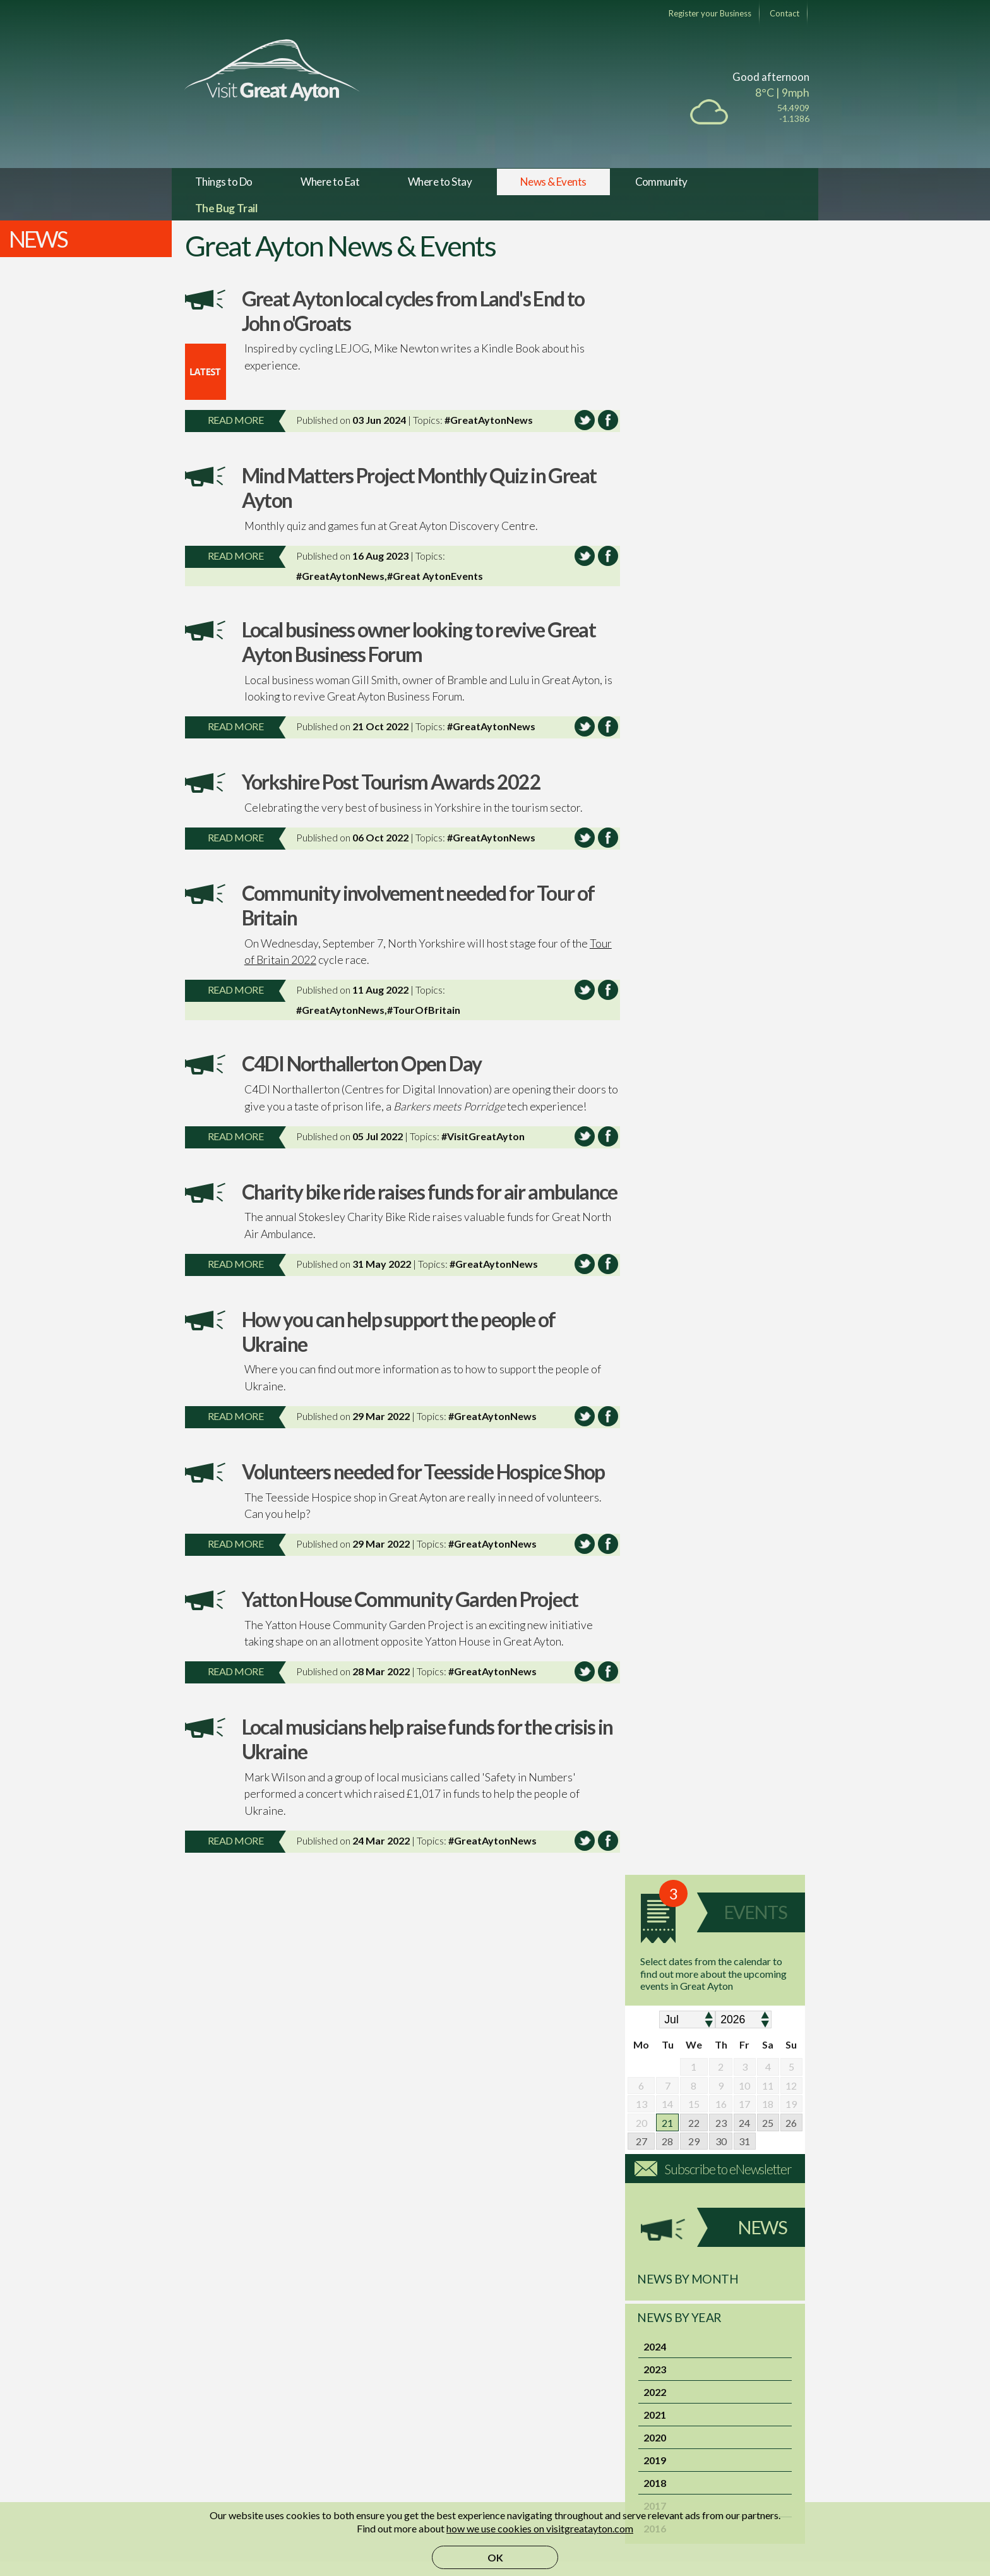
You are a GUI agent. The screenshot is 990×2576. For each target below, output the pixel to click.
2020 (654, 839)
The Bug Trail (226, 208)
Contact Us (678, 2366)
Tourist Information (238, 2366)
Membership (529, 2396)
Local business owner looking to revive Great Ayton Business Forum (419, 641)
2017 (654, 907)
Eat (483, 2062)
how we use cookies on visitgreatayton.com (539, 2528)
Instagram (371, 2411)
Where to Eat (330, 181)
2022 (654, 794)
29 (694, 544)
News (762, 630)
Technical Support (693, 2427)
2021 (654, 816)
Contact (784, 13)
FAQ (664, 2381)
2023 (654, 771)
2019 (654, 862)
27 (641, 544)
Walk (241, 2182)
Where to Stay (440, 181)
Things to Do (224, 181)
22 (694, 525)
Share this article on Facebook (602, 420)
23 (721, 525)
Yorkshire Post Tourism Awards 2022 (391, 781)
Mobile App (375, 2366)
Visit (483, 2182)
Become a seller (535, 2366)
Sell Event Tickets (539, 2381)
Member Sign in (688, 2351)
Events (755, 314)
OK (495, 2557)
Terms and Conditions (701, 2396)
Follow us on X (379, 2396)
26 (791, 525)
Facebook (371, 2381)
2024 (654, 748)
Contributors (224, 2396)
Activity (726, 2182)
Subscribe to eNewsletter (728, 571)
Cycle (362, 2182)
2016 (654, 930)
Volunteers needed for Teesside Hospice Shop (423, 1496)
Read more (236, 420)
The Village (220, 2351)
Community (661, 181)
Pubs (362, 2062)
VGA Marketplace (541, 2351)
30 (721, 544)
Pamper (604, 2182)
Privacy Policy (685, 2411)
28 (667, 544)
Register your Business (710, 13)
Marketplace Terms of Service (566, 2411)
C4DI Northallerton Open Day (362, 1063)
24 (744, 525)
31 (744, 544)
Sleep (604, 2062)
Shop (726, 2062)
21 (667, 525)
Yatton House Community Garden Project (410, 1623)
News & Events (553, 181)
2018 (654, 885)
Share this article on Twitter (579, 420)
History (212, 2381)
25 (767, 525)
